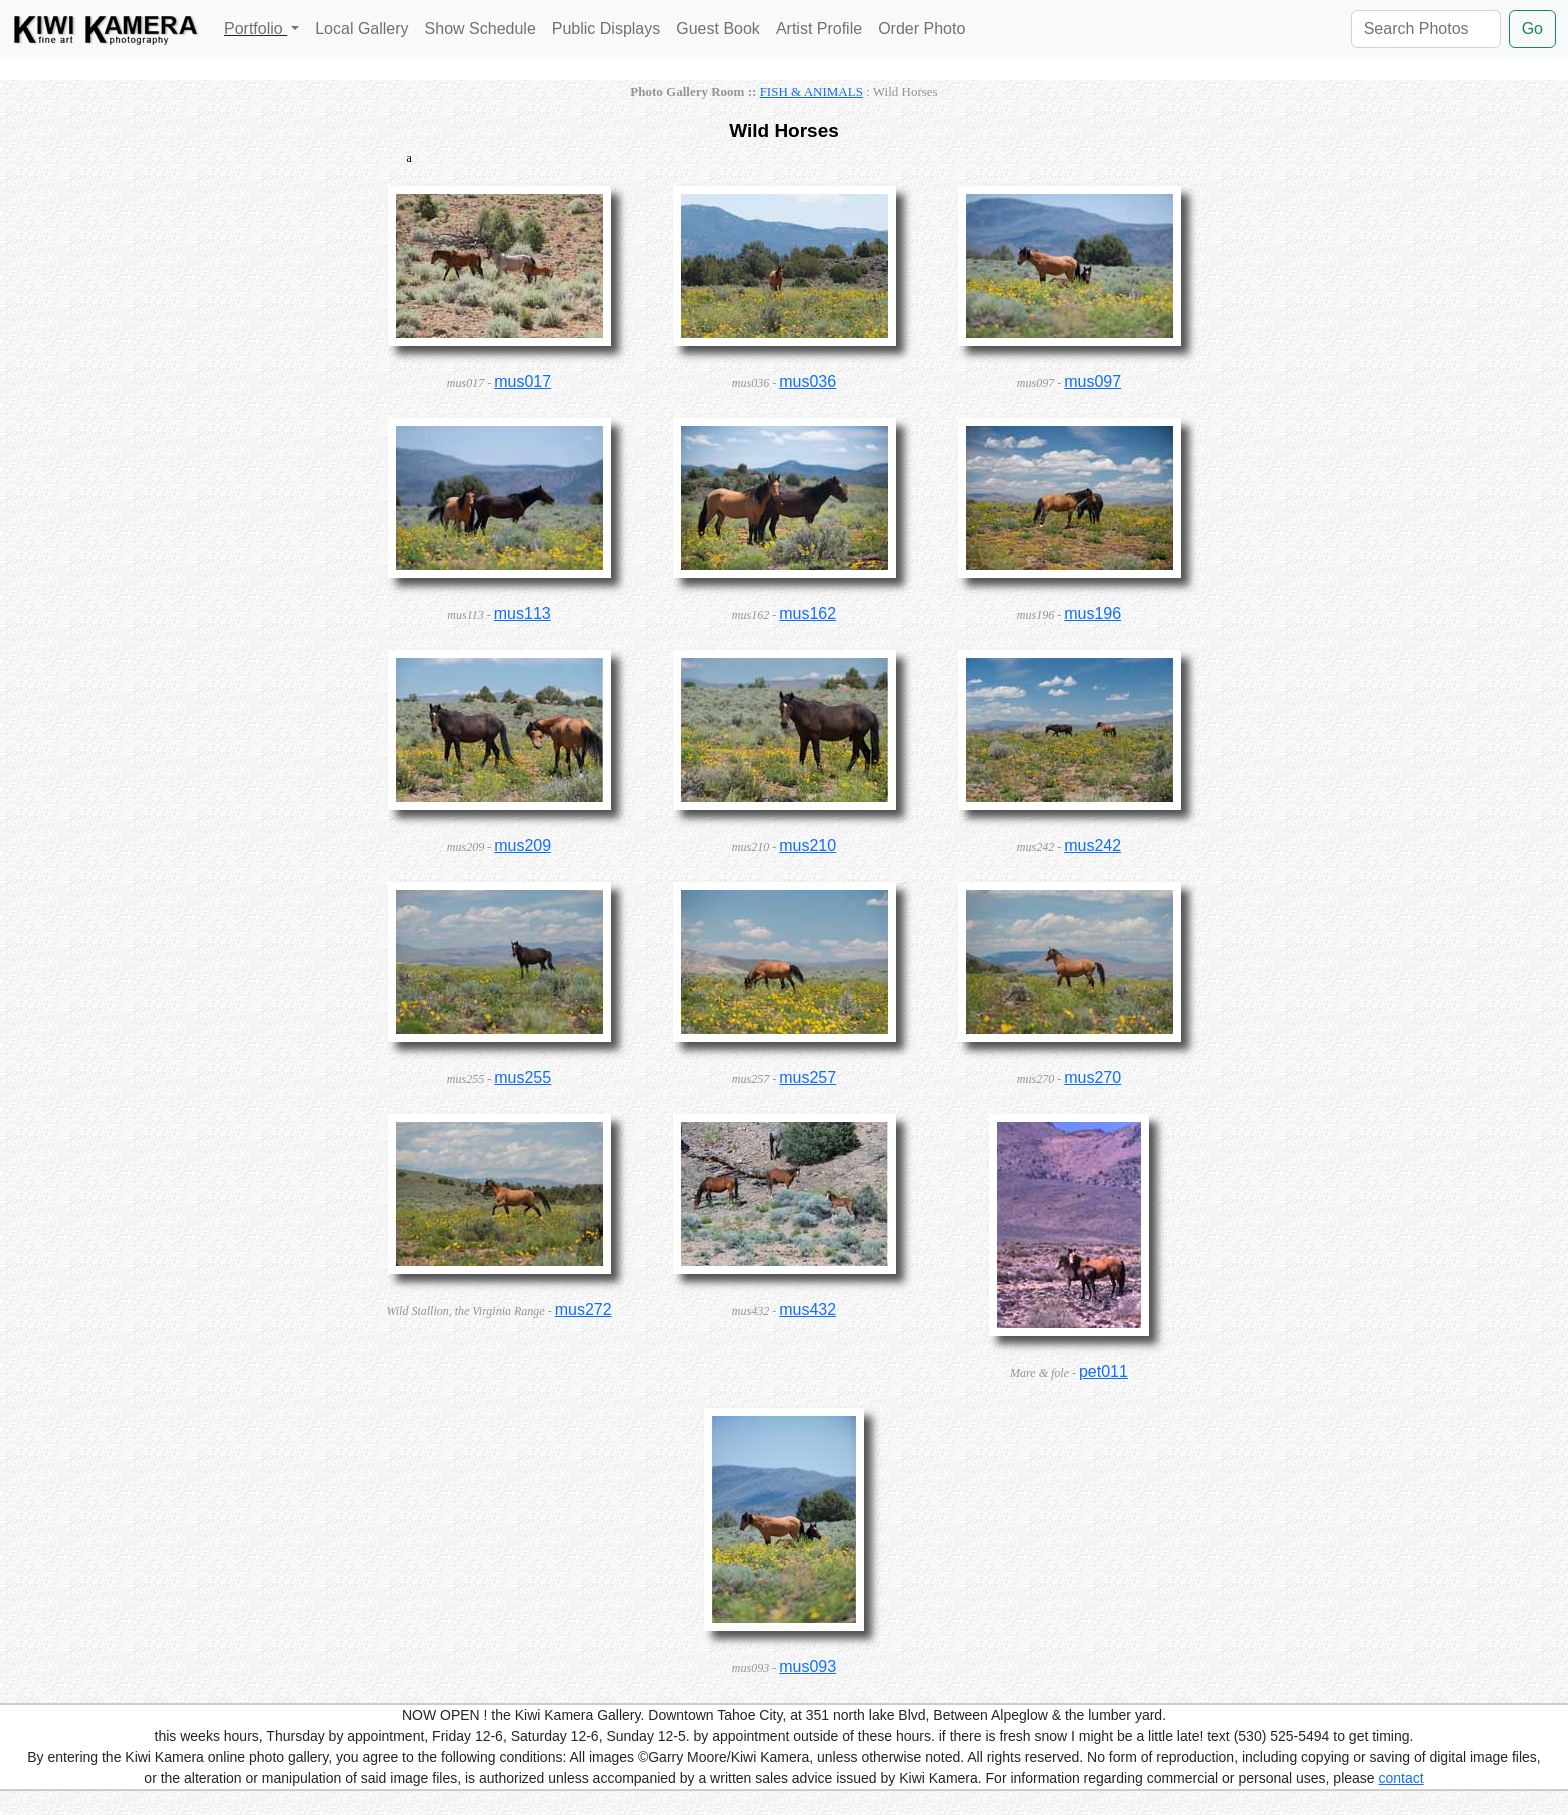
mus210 (807, 845)
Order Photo (921, 28)
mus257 (807, 1077)
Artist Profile (819, 28)
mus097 (1092, 381)
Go (1532, 28)
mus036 (807, 381)
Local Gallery (361, 28)
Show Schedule (480, 28)
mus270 (1092, 1077)
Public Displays (606, 28)
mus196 (1092, 613)
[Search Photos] (1426, 29)
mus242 (1092, 845)
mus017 (522, 381)
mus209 (522, 845)
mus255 (522, 1077)
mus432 (807, 1309)
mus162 (807, 613)
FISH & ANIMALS (811, 91)
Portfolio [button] (255, 28)
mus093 (807, 1666)
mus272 (583, 1309)
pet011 (1103, 1371)
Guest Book (718, 28)
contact (1401, 1778)
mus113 (522, 613)
